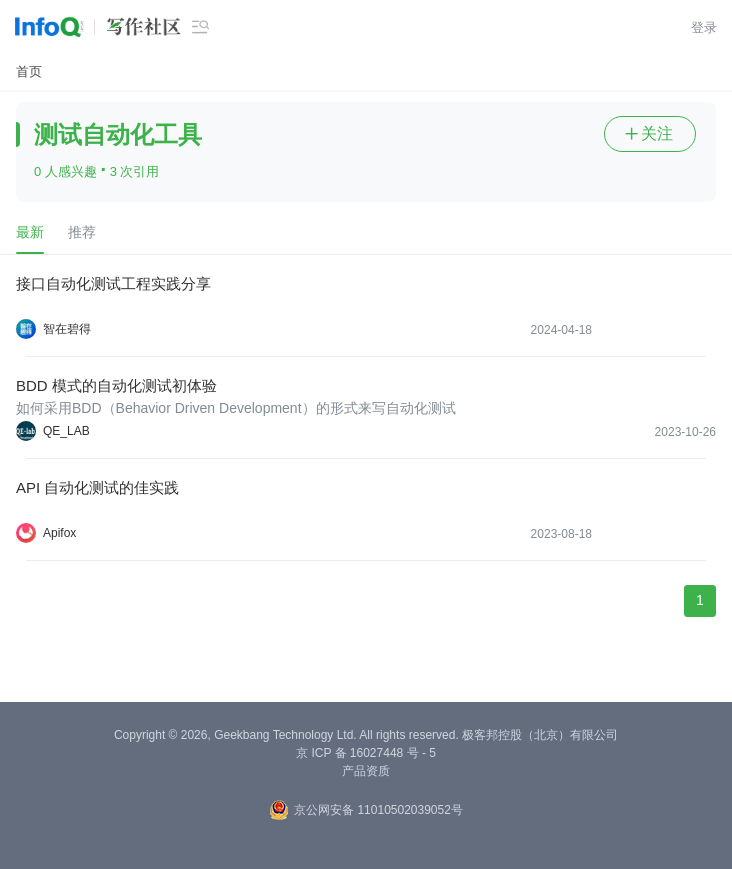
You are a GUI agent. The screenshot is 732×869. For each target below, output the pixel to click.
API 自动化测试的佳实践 (97, 487)
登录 (704, 27)
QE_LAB (66, 431)
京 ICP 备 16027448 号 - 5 (366, 753)
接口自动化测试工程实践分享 (113, 283)
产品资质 (366, 771)
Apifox (59, 533)
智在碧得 (67, 329)
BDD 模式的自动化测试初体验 (116, 385)
